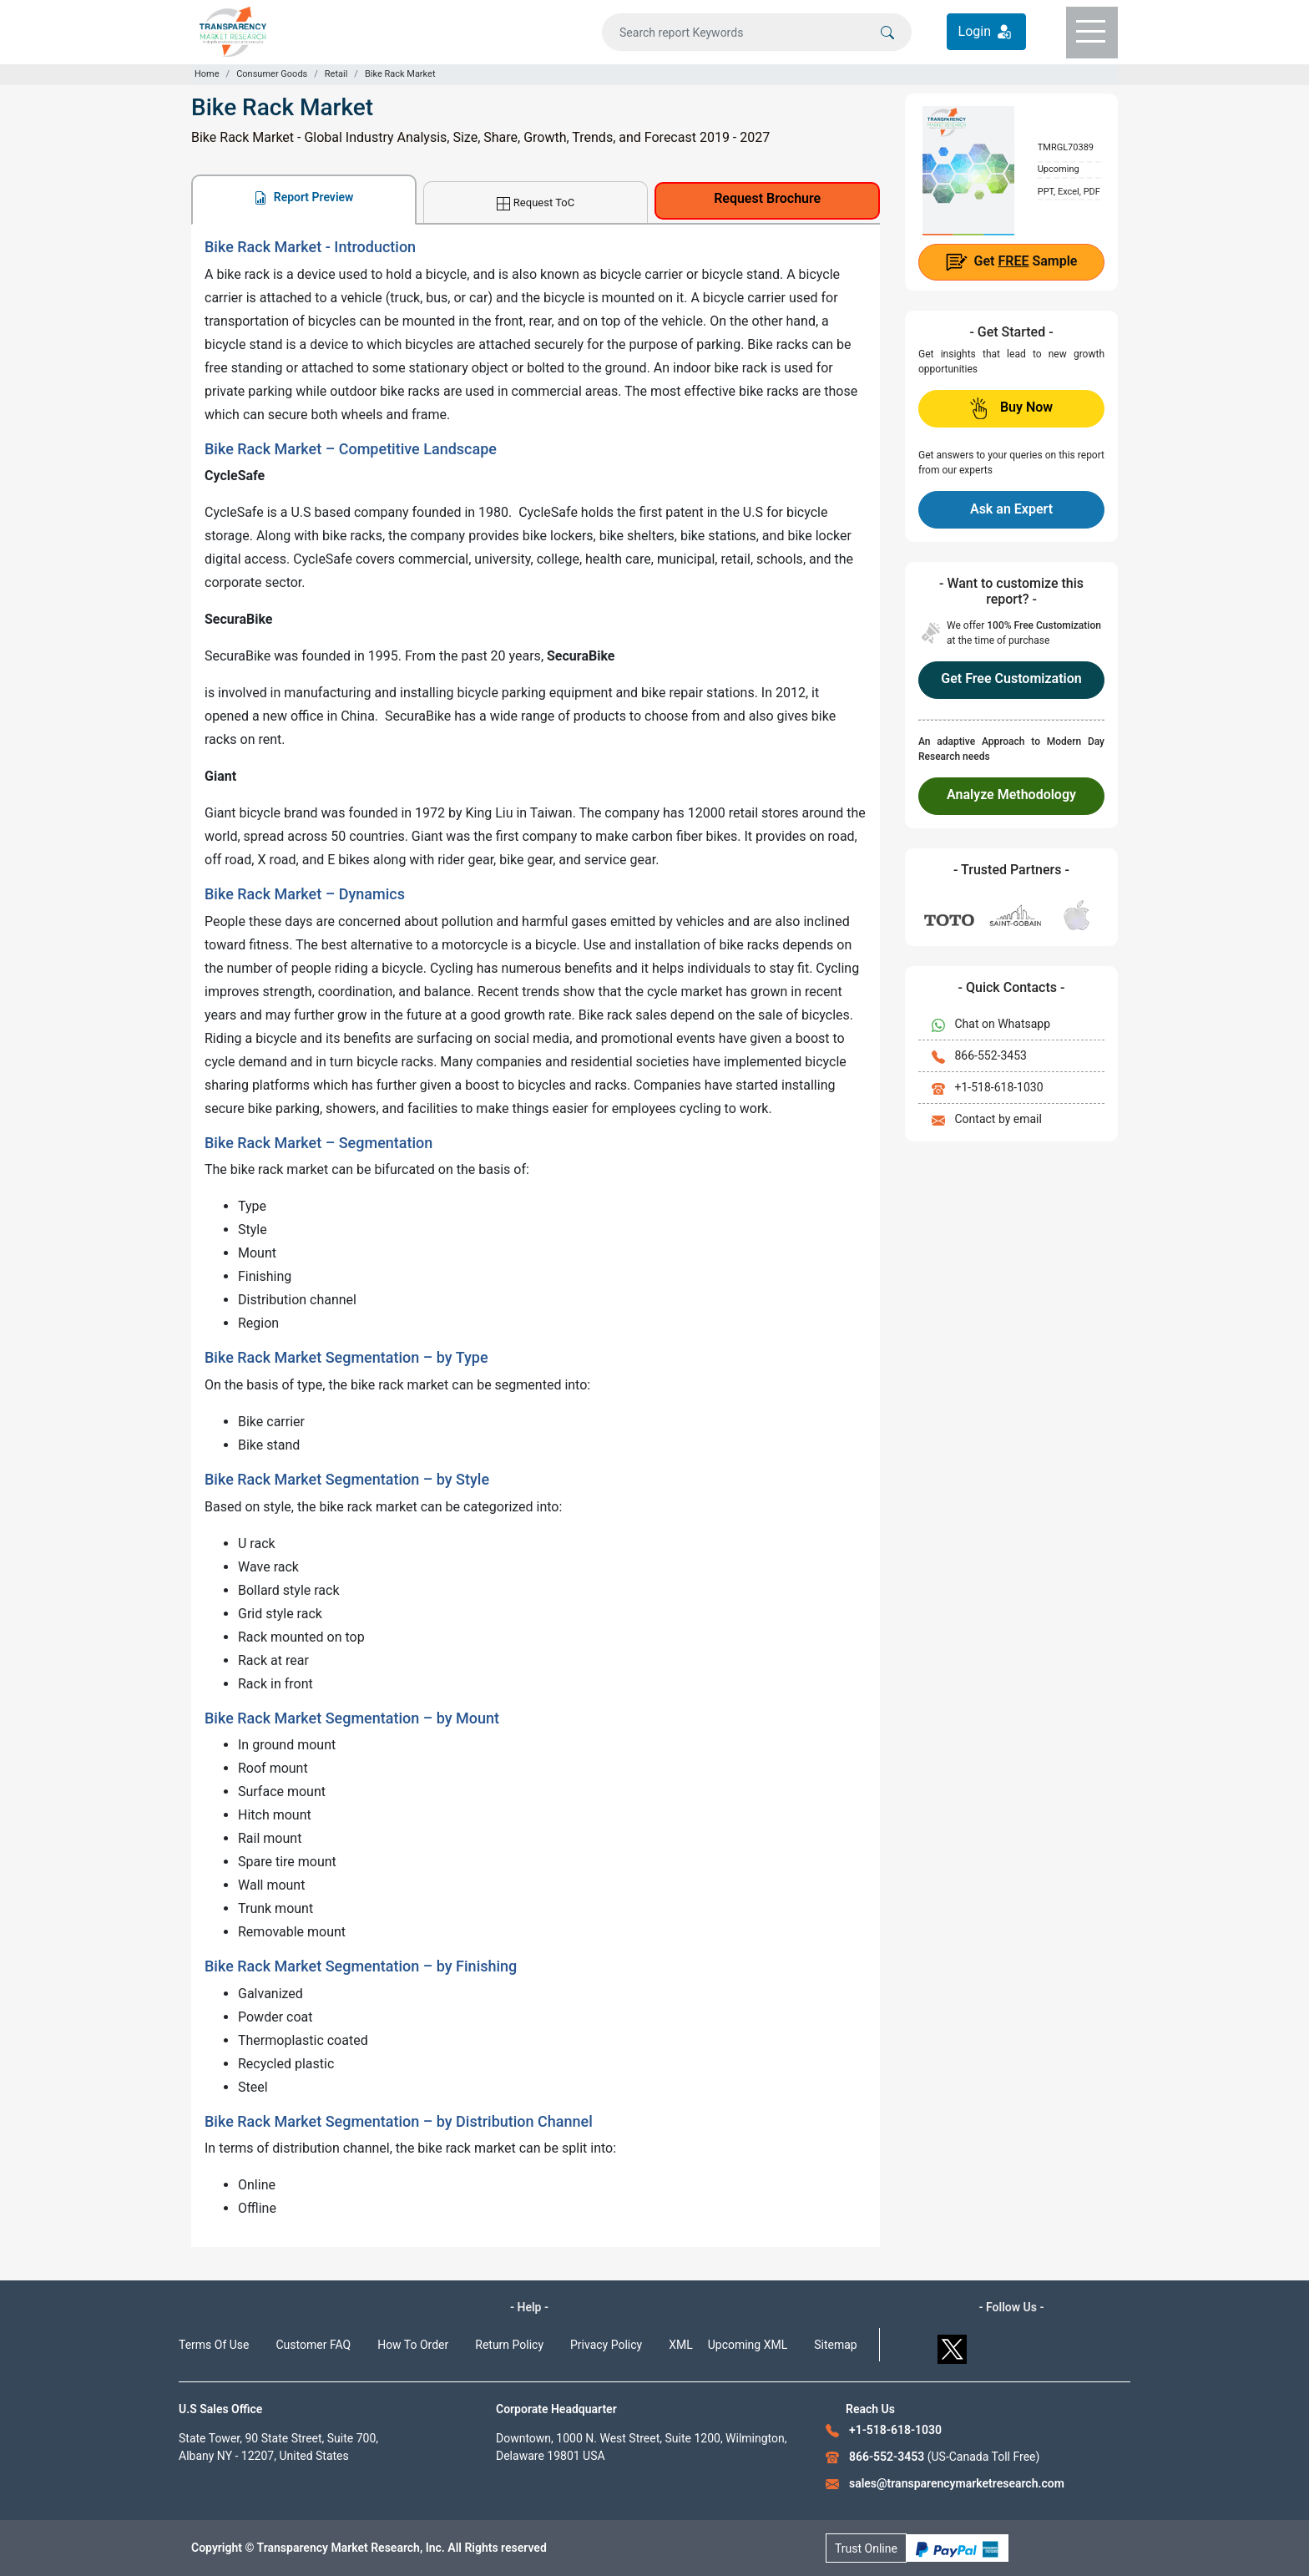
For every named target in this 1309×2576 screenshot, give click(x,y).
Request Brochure (767, 198)
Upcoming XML (748, 2344)
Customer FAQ (313, 2344)
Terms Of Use (214, 2344)
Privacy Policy (606, 2344)
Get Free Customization (1011, 678)
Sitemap (835, 2344)
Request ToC (535, 203)
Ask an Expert (1011, 509)
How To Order (412, 2344)
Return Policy (509, 2344)
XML (681, 2344)
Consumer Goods (271, 73)
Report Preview (303, 197)
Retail (336, 73)
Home (207, 73)
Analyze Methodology (1011, 794)
